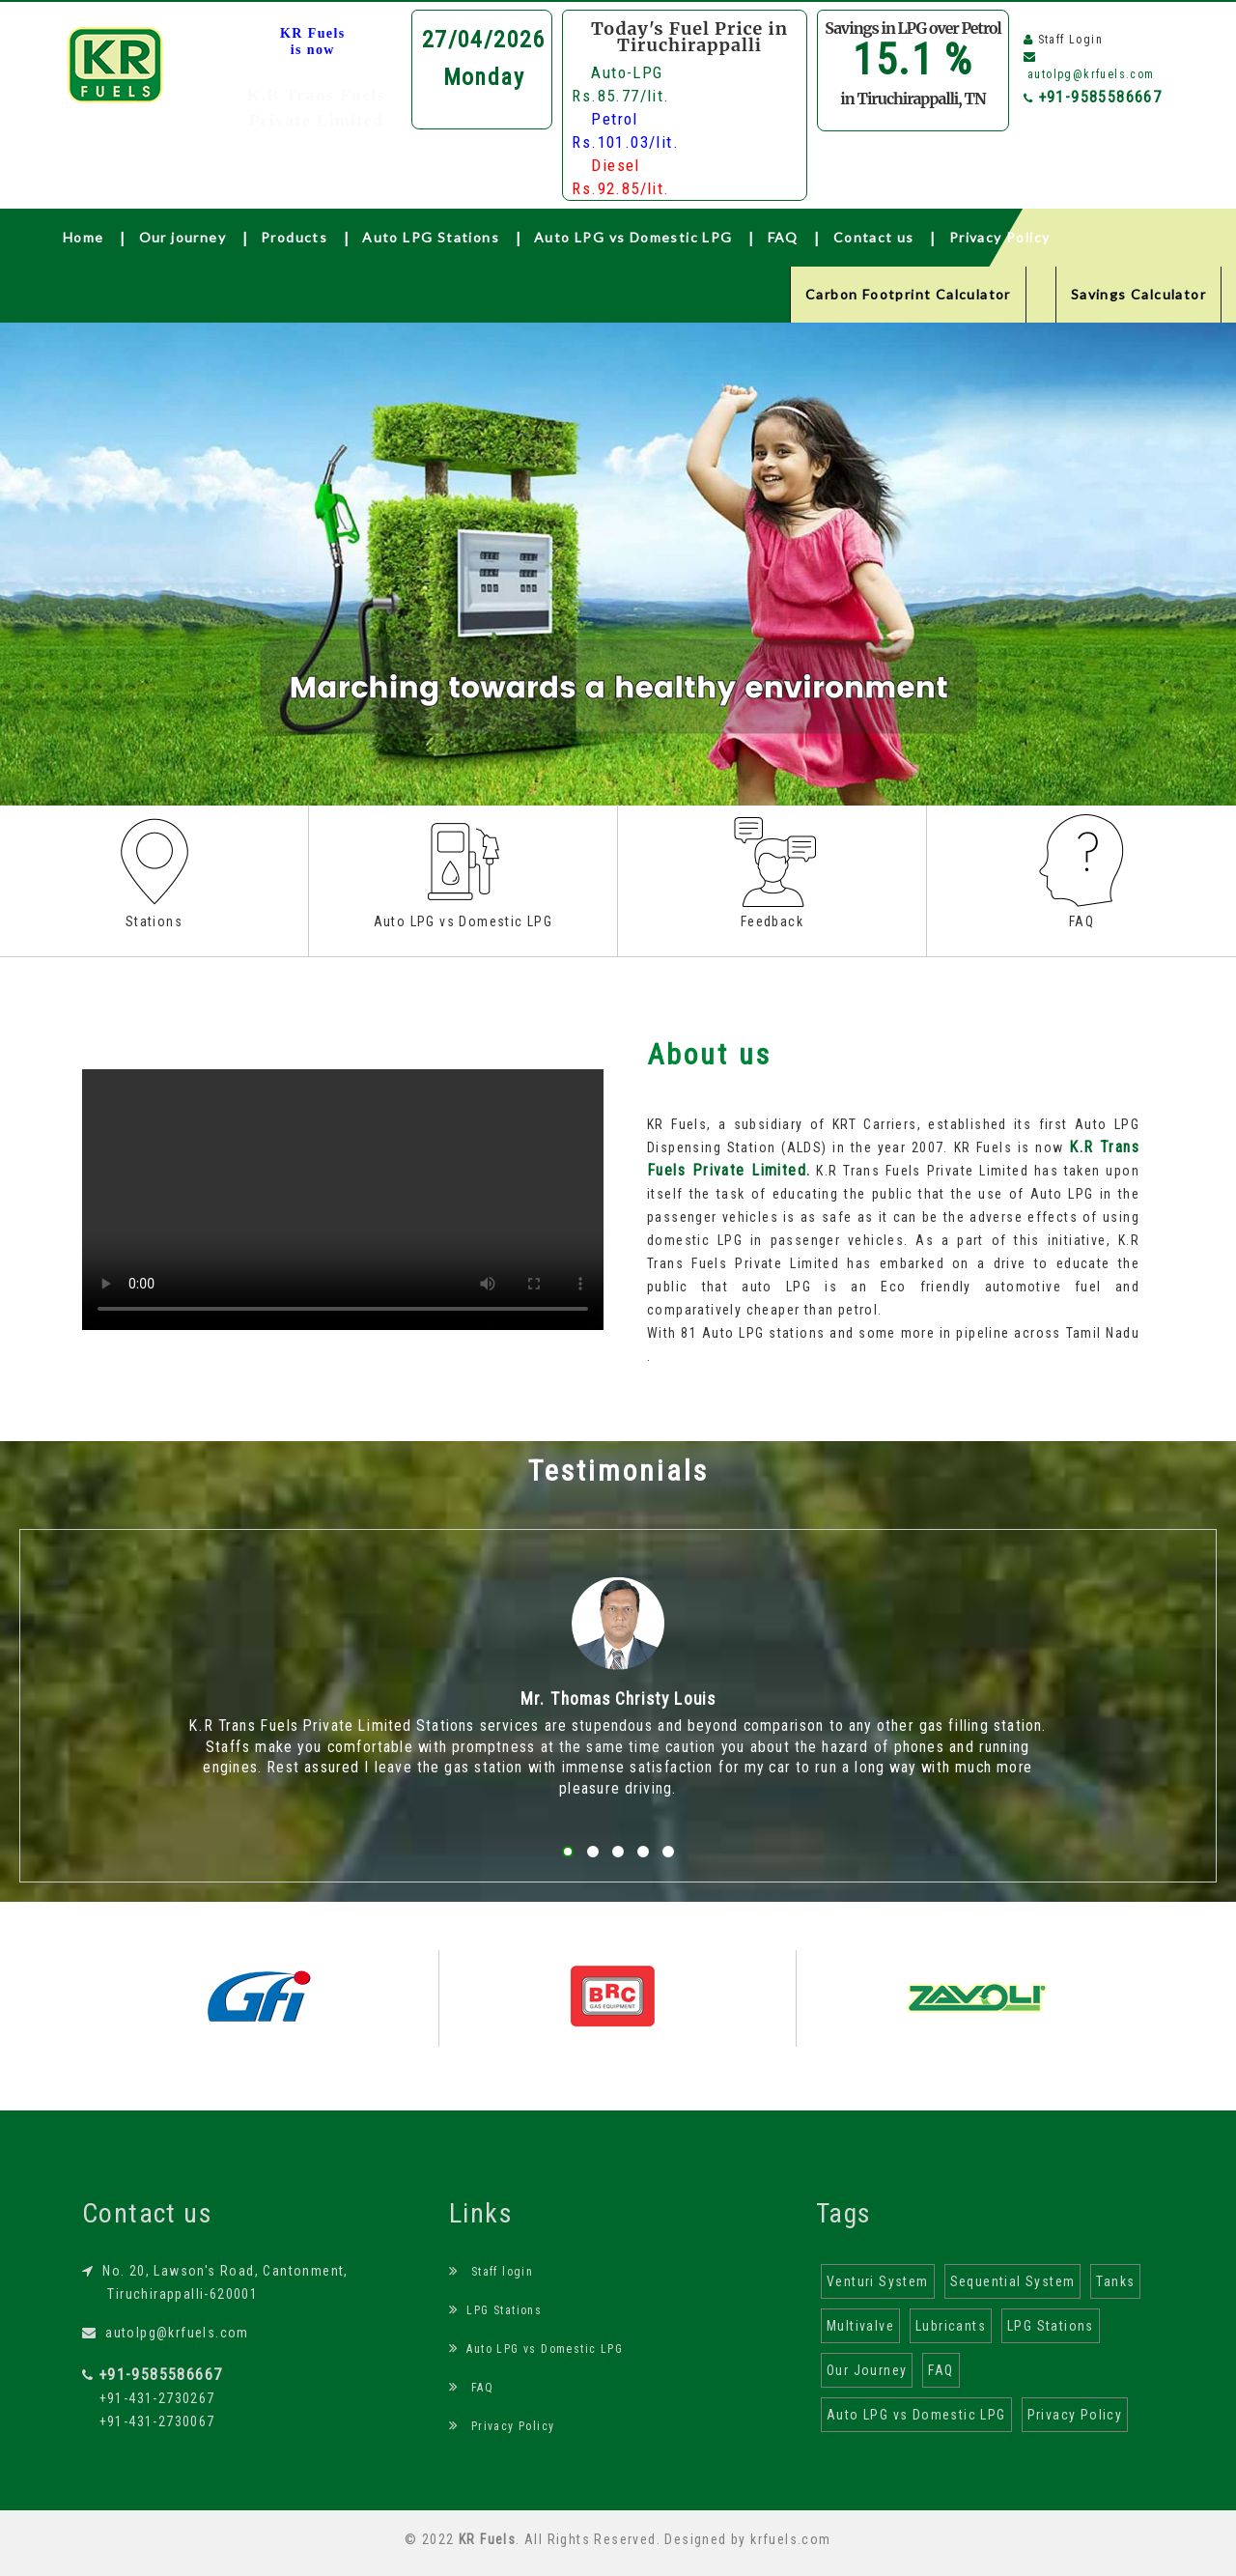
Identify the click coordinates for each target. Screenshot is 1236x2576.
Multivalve (860, 2326)
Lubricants (950, 2326)
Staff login (491, 2272)
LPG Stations (495, 2310)
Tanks (1115, 2281)
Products (294, 237)
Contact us (873, 237)
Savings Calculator (1138, 294)
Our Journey (867, 2370)
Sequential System (1013, 2281)
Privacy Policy (1000, 237)
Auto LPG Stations (430, 237)
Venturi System (878, 2281)
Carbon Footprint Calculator (908, 294)
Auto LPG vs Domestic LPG (633, 237)
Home (83, 237)
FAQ (783, 237)
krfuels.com (790, 2539)
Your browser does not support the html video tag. (343, 1199)
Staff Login (1070, 39)
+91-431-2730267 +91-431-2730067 (152, 2398)
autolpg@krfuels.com (165, 2332)
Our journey (182, 237)
